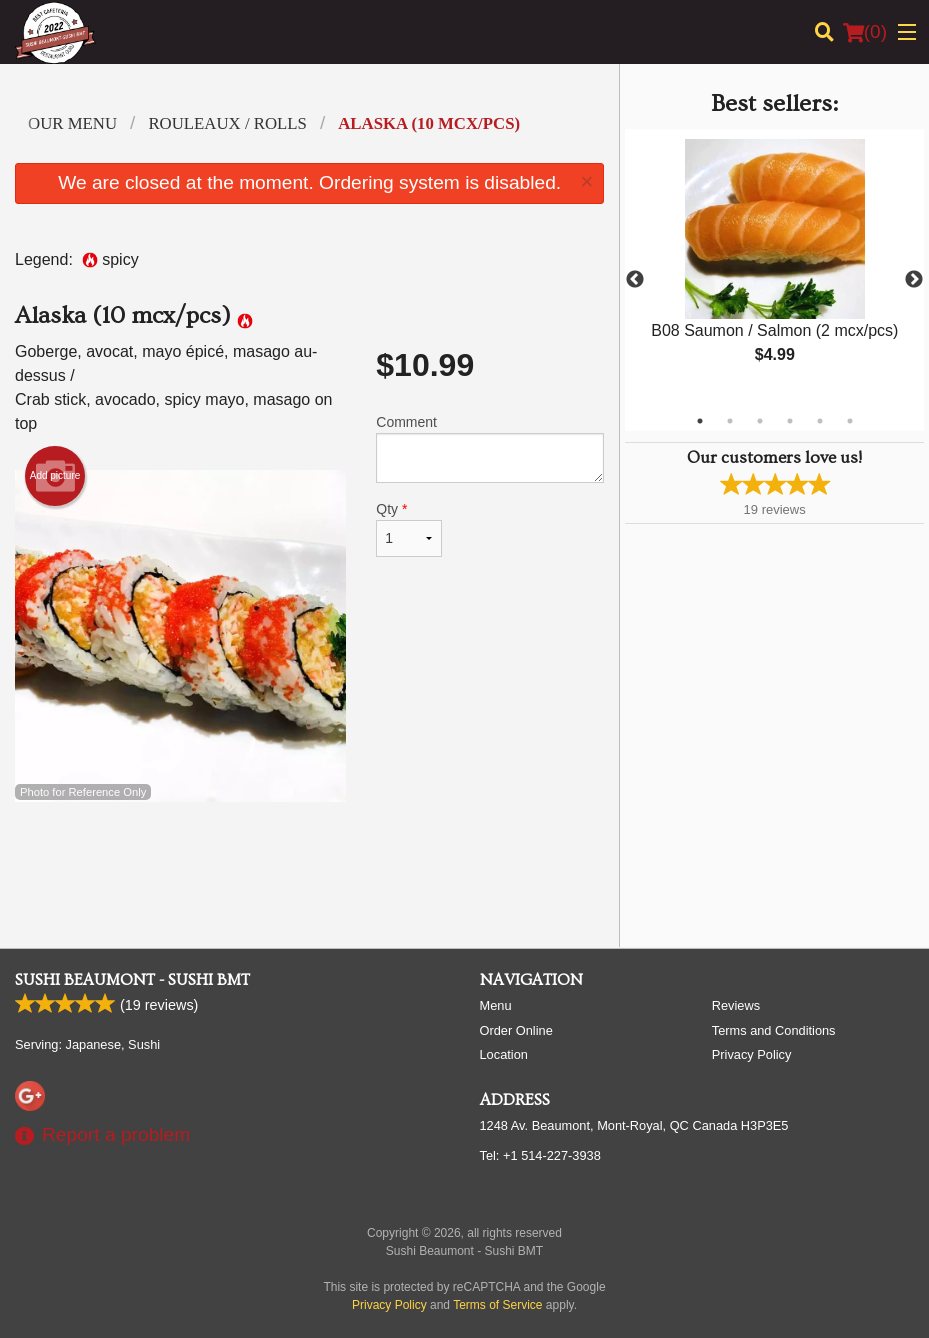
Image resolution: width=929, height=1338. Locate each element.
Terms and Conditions (774, 1030)
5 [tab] (820, 421)
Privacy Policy (752, 1054)
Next (914, 280)
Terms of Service (497, 1305)
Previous (635, 280)
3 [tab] (760, 421)
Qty (408, 529)
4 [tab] (790, 421)
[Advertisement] (309, 867)
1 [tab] (700, 421)
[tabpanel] (774, 268)
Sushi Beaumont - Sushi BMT (132, 980)
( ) (865, 32)
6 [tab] (850, 421)
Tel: (540, 1155)
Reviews (736, 1005)
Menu (496, 1005)
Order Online (516, 1030)
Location (504, 1054)
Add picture (55, 476)
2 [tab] (730, 421)
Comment (490, 448)
